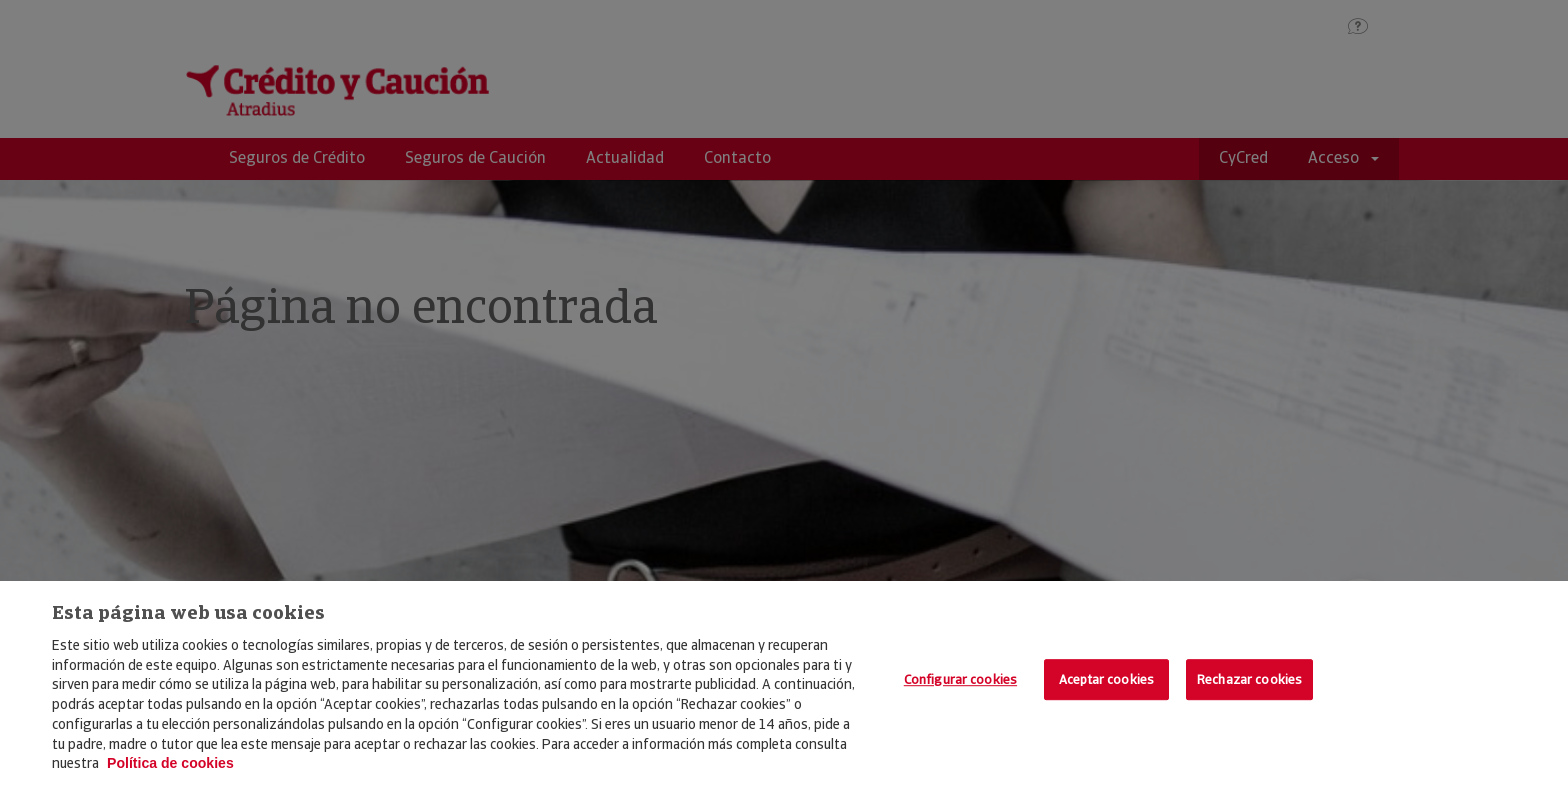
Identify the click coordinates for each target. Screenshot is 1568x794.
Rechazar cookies (1249, 679)
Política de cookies (170, 763)
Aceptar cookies (1106, 679)
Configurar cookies (960, 679)
